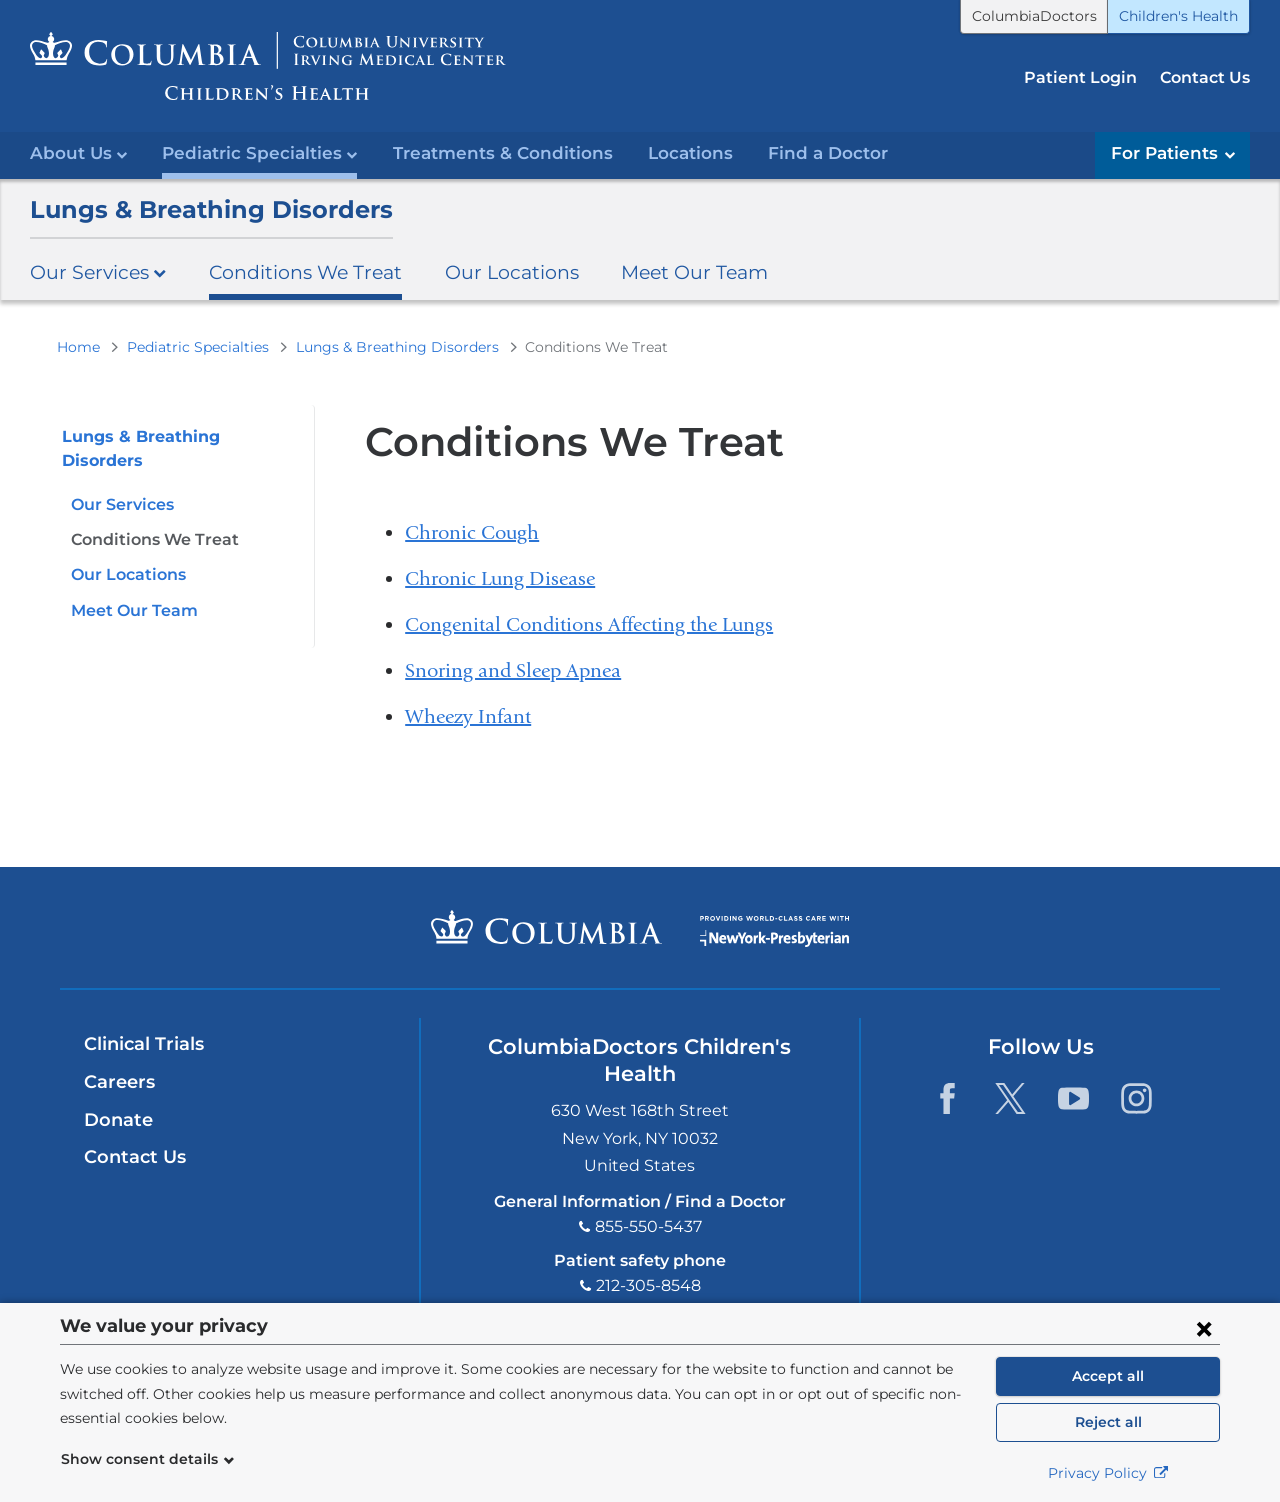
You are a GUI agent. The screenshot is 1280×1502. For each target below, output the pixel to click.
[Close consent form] (1204, 1328)
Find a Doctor (828, 153)
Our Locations (512, 272)
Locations (690, 153)
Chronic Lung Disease (500, 578)
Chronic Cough (472, 532)
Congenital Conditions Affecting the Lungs (589, 624)
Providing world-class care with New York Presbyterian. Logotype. (774, 940)
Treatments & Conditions (503, 153)
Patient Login (1080, 77)
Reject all (1108, 1422)
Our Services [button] (98, 272)
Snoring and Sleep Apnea (513, 670)
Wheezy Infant (468, 716)
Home (78, 347)
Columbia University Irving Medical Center (546, 927)
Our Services (122, 504)
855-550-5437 (648, 1226)
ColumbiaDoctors (1034, 16)
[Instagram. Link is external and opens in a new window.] (1136, 1098)
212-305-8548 (648, 1285)
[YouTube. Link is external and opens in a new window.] (1073, 1098)
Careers (119, 1082)
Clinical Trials (144, 1044)
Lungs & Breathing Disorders (211, 209)
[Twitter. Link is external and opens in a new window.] (1010, 1098)
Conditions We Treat (305, 272)
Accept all (1108, 1376)
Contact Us (1205, 77)
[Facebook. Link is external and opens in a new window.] (947, 1098)
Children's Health (1178, 16)
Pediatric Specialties (198, 347)
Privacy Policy (1108, 1473)
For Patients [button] (1173, 153)
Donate (118, 1120)
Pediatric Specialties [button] (259, 153)
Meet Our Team (694, 272)
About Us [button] (78, 153)
